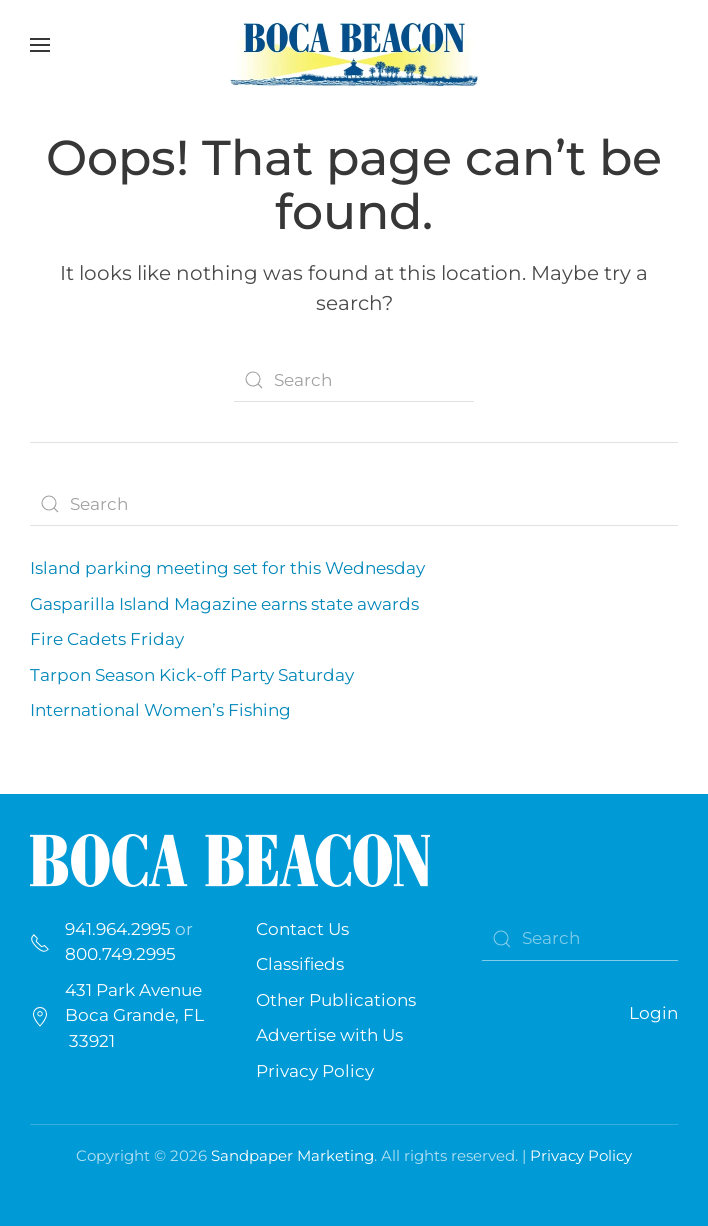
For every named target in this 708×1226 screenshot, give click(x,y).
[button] (40, 45)
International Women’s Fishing (160, 710)
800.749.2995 (120, 954)
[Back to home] (354, 45)
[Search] (354, 380)
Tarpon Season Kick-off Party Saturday (192, 675)
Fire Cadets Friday (107, 639)
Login (653, 1013)
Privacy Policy (315, 1071)
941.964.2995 (118, 929)
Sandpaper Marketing (292, 1155)
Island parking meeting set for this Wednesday (229, 568)
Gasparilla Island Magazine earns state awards (224, 604)
